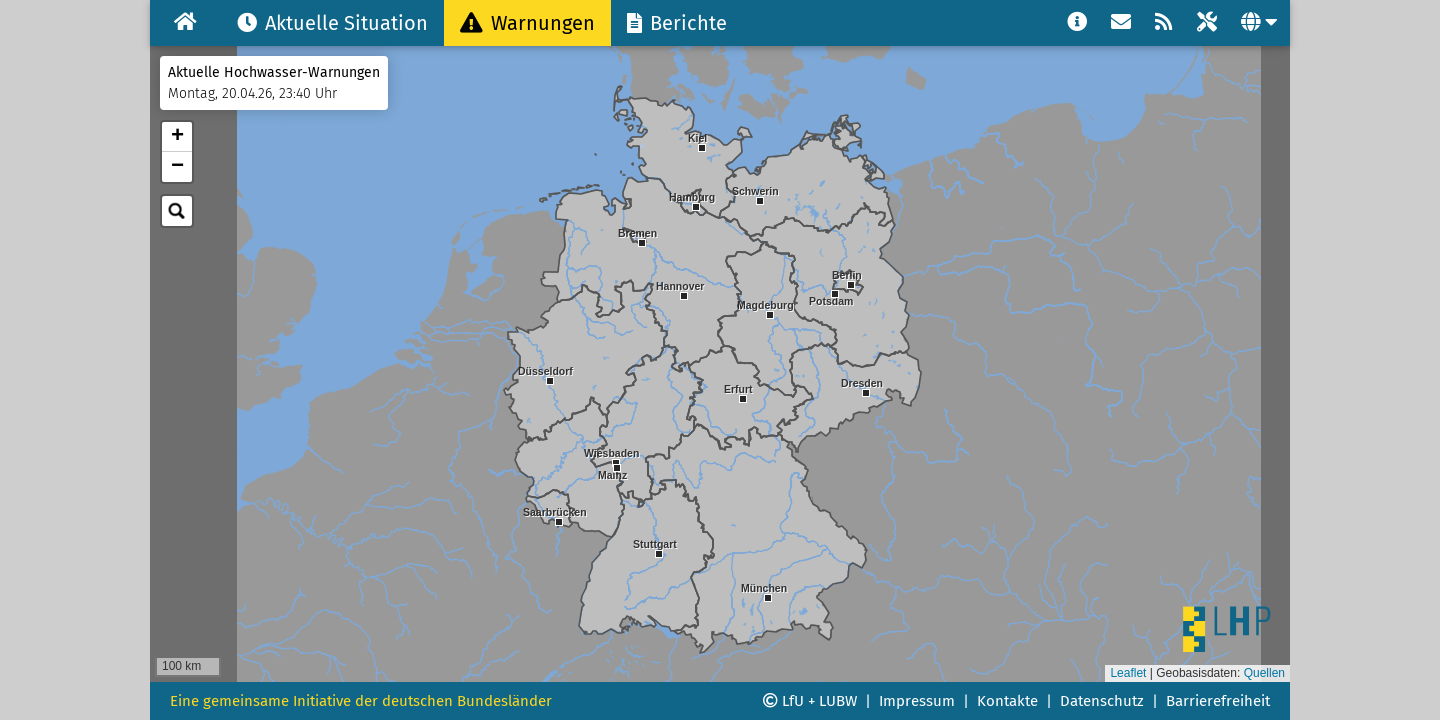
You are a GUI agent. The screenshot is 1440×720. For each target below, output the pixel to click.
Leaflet (1128, 673)
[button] (659, 573)
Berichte (677, 23)
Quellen (1264, 673)
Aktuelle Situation (332, 23)
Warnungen (527, 23)
